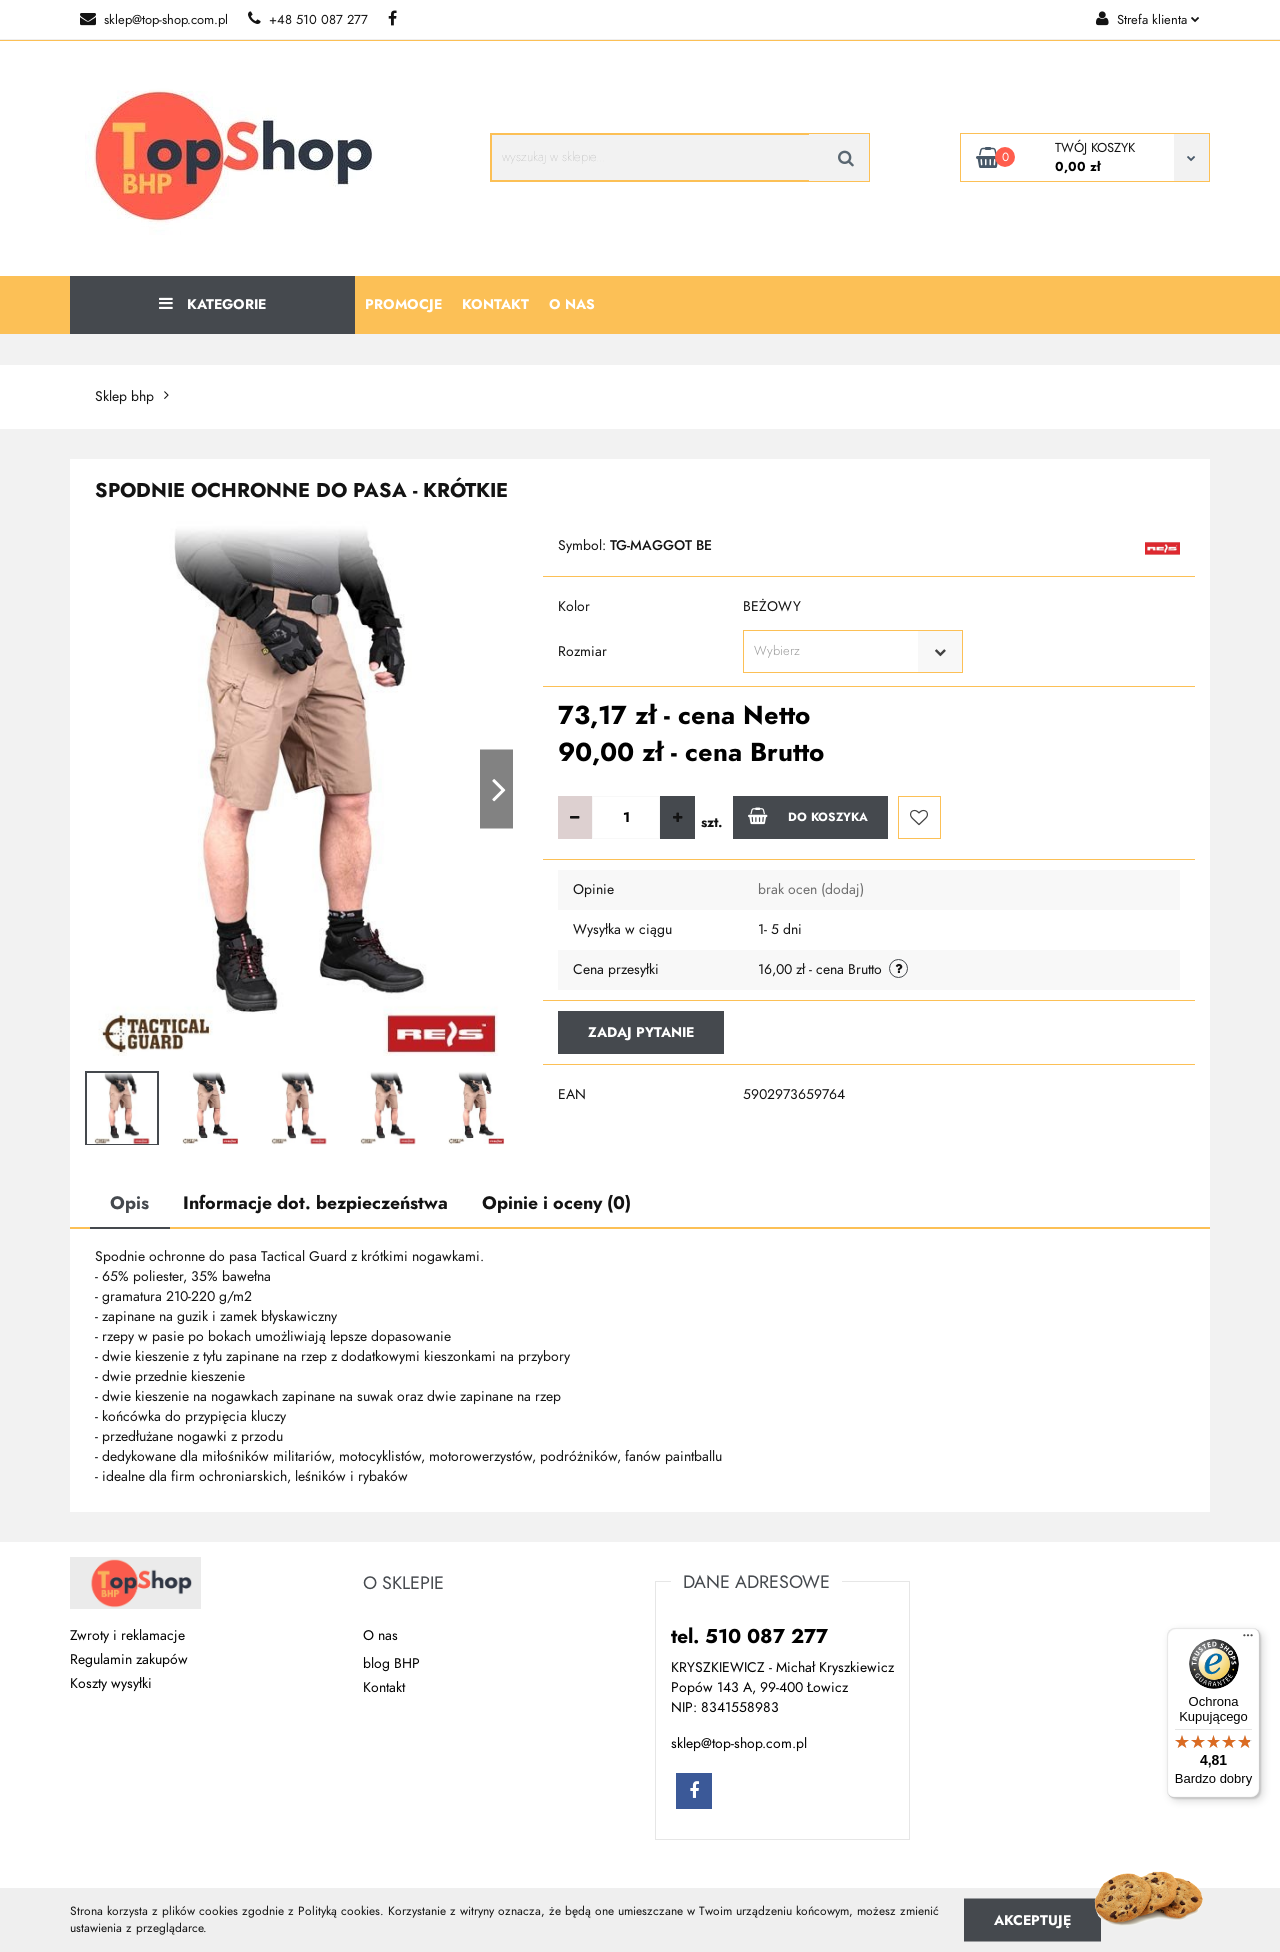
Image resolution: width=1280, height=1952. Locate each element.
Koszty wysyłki (111, 1683)
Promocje (403, 304)
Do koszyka (808, 816)
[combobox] (853, 651)
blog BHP (391, 1663)
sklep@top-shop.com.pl (154, 20)
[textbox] (835, 651)
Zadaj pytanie (641, 1032)
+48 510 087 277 (308, 20)
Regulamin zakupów (129, 1659)
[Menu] (1248, 1640)
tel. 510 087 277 (749, 1636)
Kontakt (495, 304)
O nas (572, 304)
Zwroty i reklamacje (127, 1635)
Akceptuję (1032, 1919)
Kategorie (212, 304)
